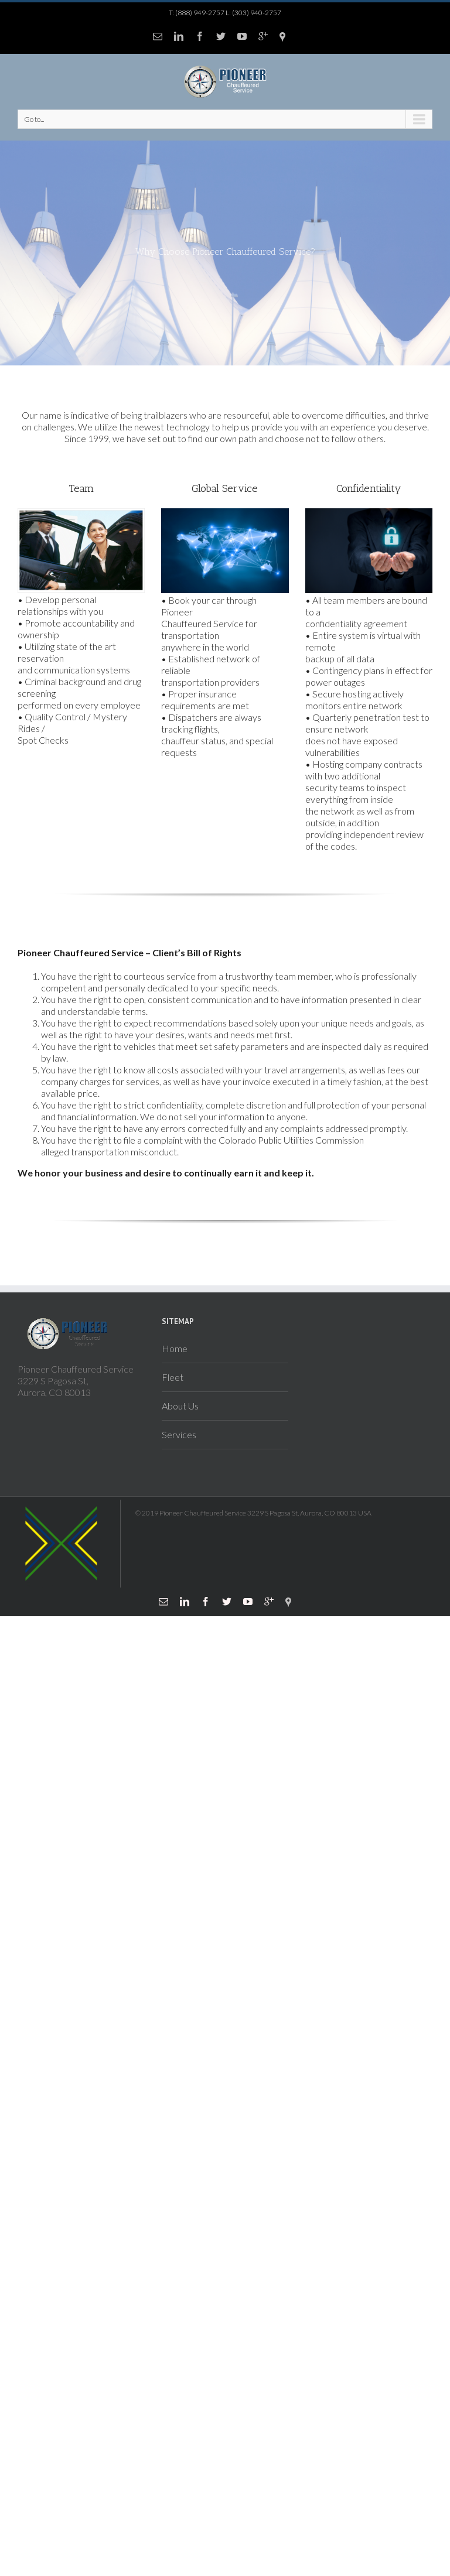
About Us (180, 1405)
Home (175, 1348)
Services (179, 1434)
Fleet (172, 1377)
